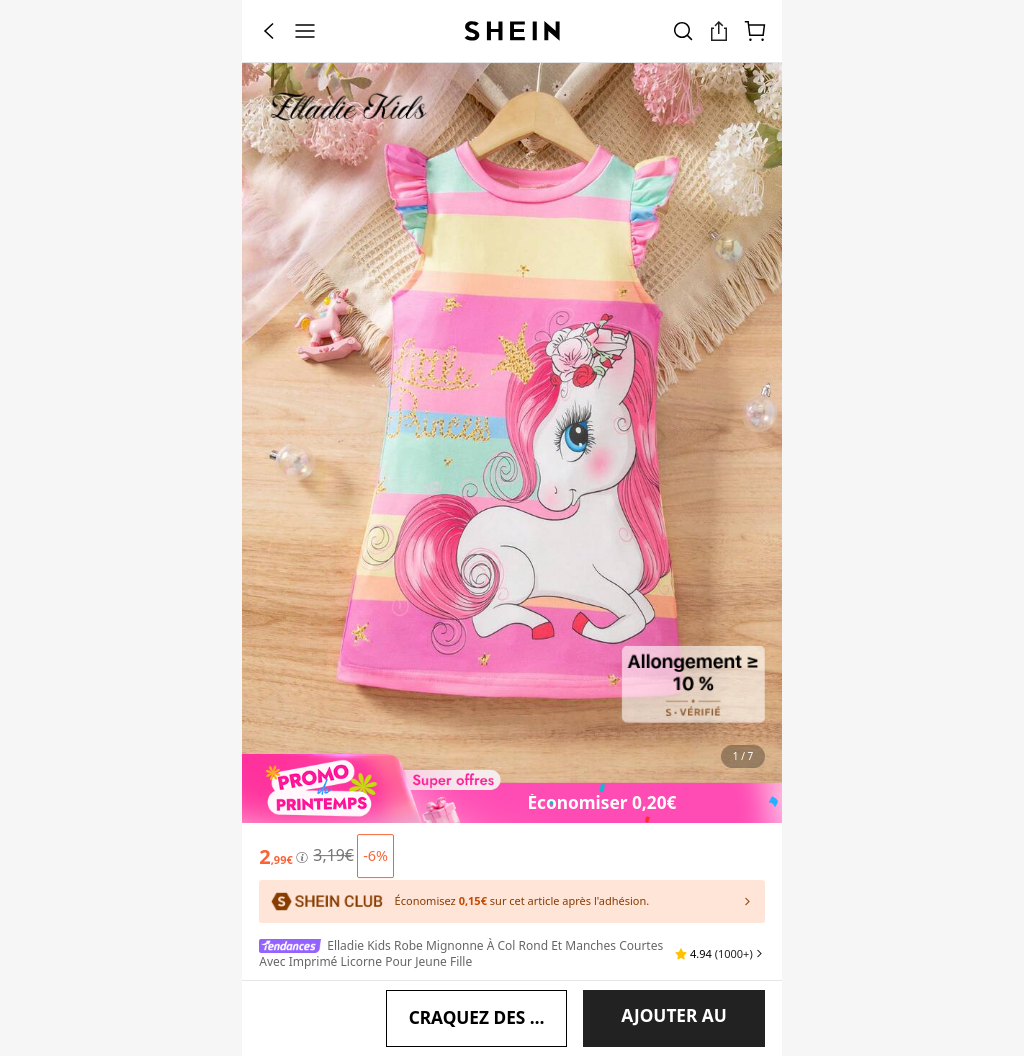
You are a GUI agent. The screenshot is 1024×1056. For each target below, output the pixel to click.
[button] (719, 899)
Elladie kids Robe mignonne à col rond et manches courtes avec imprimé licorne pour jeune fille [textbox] (461, 898)
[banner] (512, 423)
